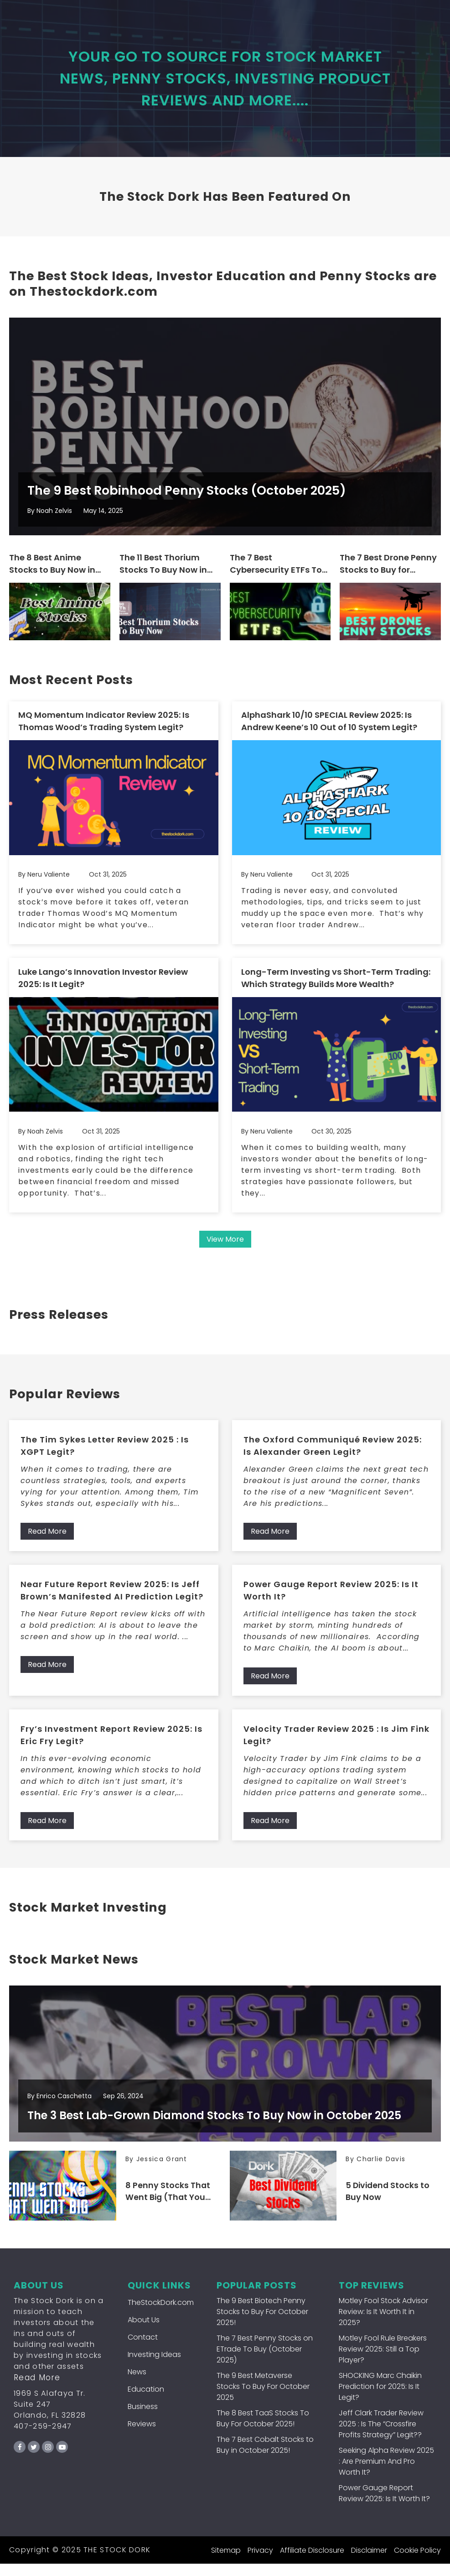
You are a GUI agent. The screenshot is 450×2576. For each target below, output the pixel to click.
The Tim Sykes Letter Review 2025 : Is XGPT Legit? (105, 1454)
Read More (47, 1540)
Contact (143, 2349)
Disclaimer (369, 2562)
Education (146, 2401)
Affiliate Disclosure (312, 2562)
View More (225, 1248)
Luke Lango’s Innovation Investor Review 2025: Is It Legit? (103, 986)
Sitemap (226, 2562)
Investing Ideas (154, 2367)
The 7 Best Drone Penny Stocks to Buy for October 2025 (388, 574)
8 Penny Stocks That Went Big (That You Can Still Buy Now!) (168, 2204)
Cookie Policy (417, 2562)
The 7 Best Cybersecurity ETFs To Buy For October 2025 (276, 574)
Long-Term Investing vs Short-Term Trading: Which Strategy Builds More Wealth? (335, 986)
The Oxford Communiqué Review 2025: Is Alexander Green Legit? (332, 1454)
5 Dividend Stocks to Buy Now (389, 2204)
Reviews (142, 2436)
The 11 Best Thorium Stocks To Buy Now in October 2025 (163, 574)
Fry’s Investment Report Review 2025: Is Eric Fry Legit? (111, 1744)
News (137, 2384)
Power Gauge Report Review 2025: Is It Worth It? (331, 1599)
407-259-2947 (43, 2438)
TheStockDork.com (161, 2315)
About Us (144, 2332)
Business (143, 2419)
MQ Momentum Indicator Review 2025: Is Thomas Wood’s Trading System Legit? (103, 730)
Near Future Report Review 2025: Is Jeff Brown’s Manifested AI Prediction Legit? (112, 1599)
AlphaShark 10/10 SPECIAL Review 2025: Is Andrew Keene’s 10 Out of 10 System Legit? (329, 730)
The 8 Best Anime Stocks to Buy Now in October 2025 (52, 574)
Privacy (260, 2562)
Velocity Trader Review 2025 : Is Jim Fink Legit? (336, 1744)
